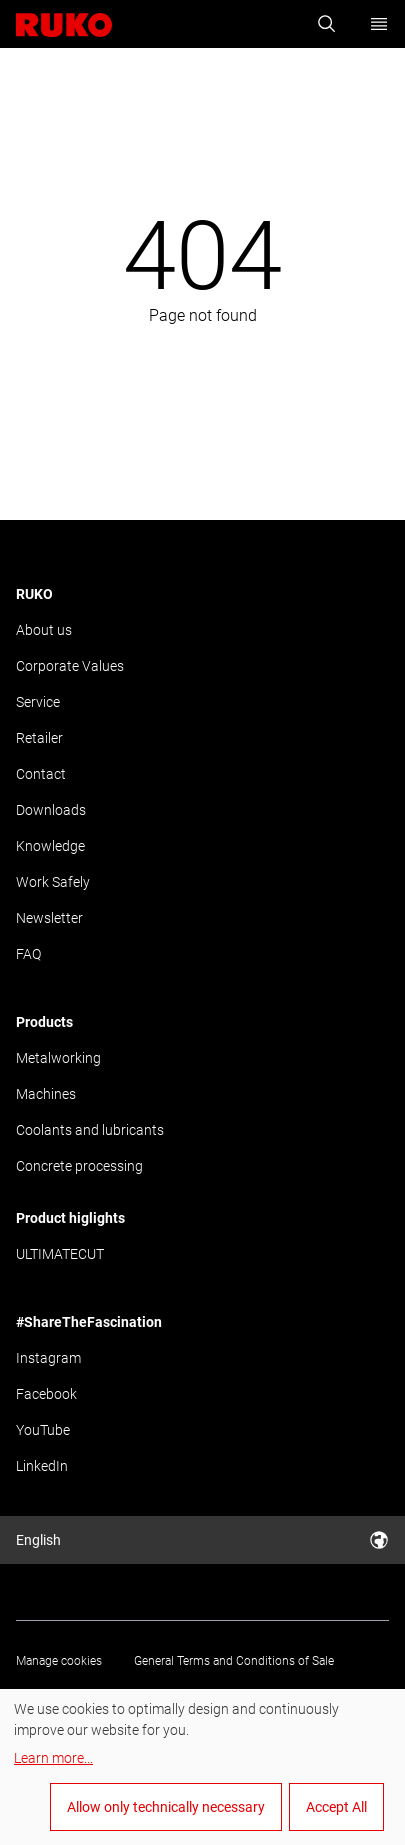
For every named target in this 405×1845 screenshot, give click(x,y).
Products (44, 1022)
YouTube (43, 1430)
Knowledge (50, 846)
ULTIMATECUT (60, 1254)
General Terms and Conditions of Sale (234, 1661)
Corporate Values (70, 666)
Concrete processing (79, 1166)
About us (44, 630)
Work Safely (53, 882)
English (202, 1540)
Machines (46, 1094)
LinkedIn (42, 1466)
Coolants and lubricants (90, 1130)
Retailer (39, 738)
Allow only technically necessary (166, 1807)
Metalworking (58, 1058)
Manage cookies (59, 1661)
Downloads (51, 810)
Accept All (336, 1807)
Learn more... (53, 1758)
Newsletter (49, 918)
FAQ (28, 954)
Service (38, 702)
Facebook (46, 1394)
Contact (41, 774)
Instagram (48, 1358)
